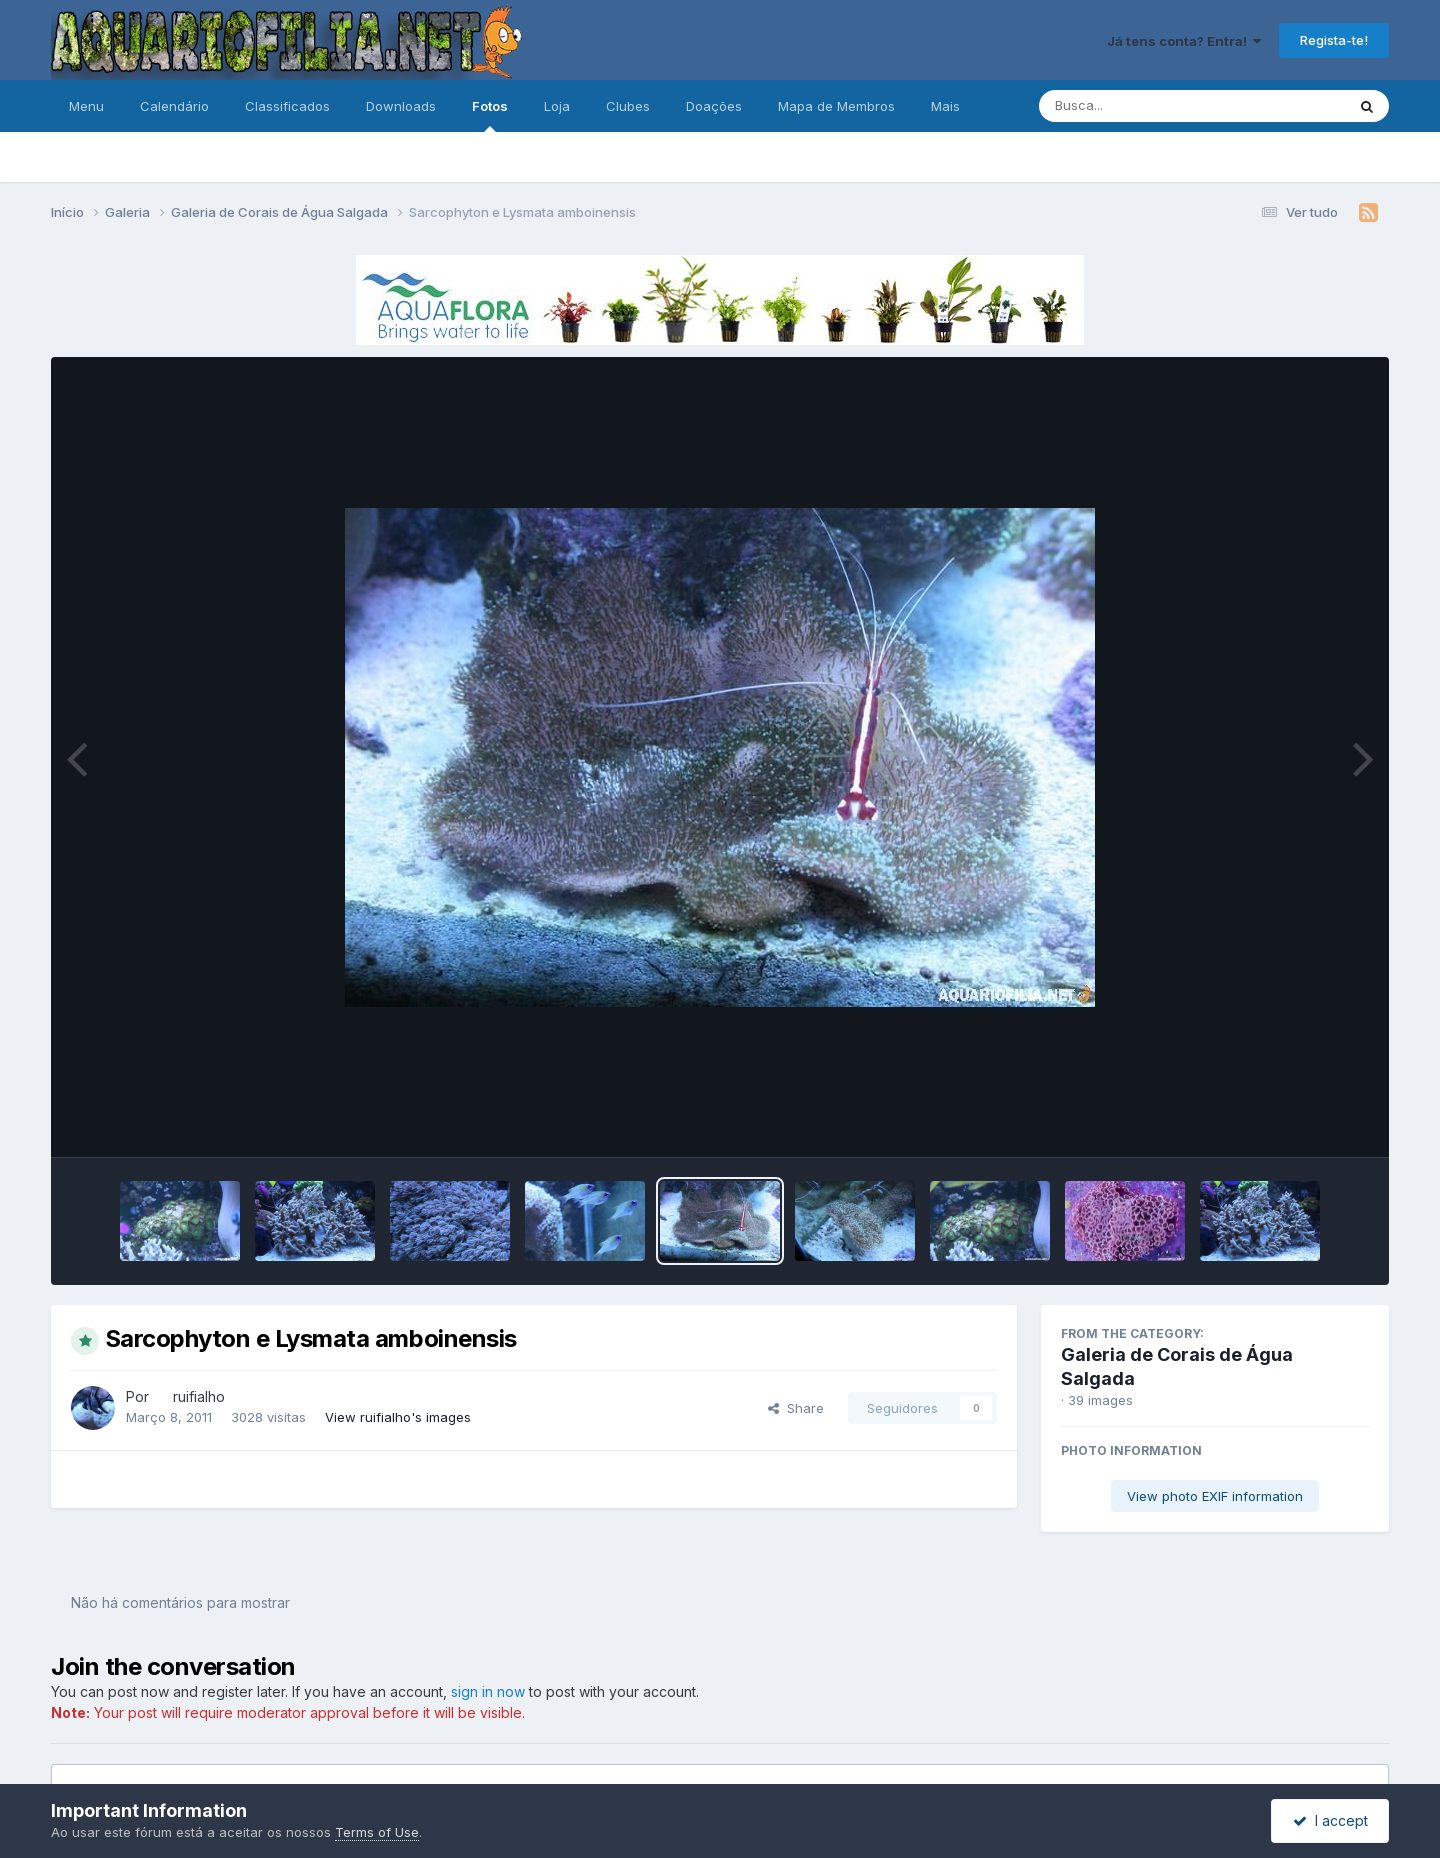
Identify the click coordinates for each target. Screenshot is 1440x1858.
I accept (1330, 1820)
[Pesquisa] (1137, 106)
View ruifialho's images (398, 1417)
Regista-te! (1334, 40)
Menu (86, 106)
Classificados (287, 106)
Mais (945, 106)
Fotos (490, 115)
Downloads (401, 106)
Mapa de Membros (836, 106)
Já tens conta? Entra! (1184, 41)
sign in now (488, 1691)
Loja (557, 106)
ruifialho (199, 1396)
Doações (714, 106)
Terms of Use (377, 1832)
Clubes (628, 106)
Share (796, 1408)
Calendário (174, 106)
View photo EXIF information (1215, 1496)
